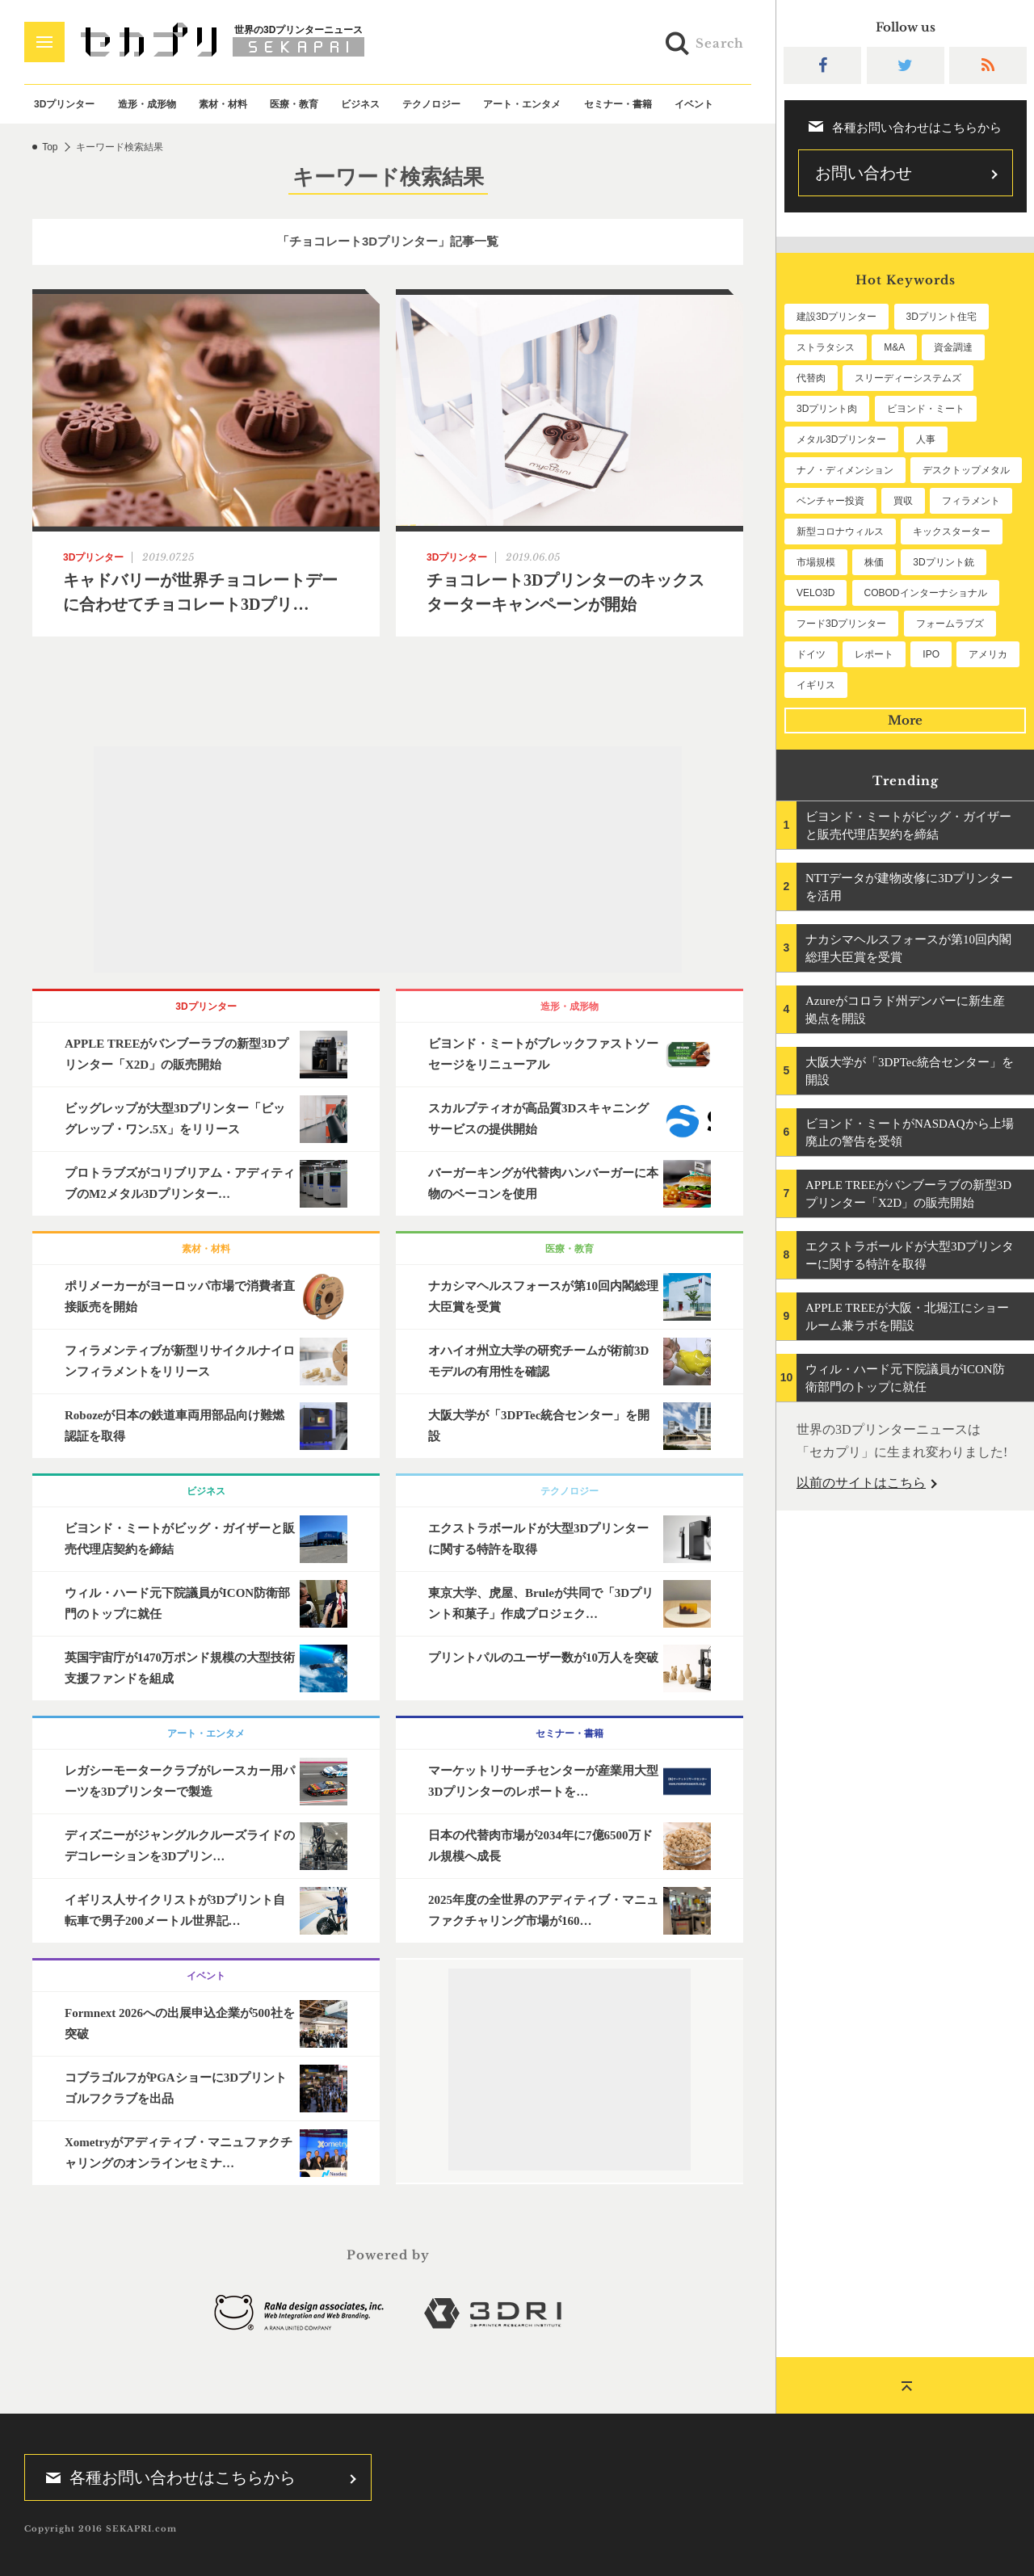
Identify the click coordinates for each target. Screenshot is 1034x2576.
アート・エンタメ (522, 104)
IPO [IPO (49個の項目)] (931, 654)
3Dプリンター (64, 104)
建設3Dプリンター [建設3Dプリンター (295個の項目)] (836, 316)
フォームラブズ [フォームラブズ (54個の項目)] (950, 623)
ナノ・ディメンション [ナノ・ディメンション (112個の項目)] (845, 470)
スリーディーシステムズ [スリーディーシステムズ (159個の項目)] (908, 378)
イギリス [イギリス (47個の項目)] (816, 685)
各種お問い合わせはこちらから (166, 2477)
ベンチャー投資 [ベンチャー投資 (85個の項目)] (830, 500)
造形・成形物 (147, 104)
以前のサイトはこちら (861, 1483)
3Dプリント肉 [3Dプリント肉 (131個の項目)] (827, 408)
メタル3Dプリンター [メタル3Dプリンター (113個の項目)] (841, 439)
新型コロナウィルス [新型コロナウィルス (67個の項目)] (840, 531)
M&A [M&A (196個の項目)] (894, 347)
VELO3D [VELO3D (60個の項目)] (815, 593)
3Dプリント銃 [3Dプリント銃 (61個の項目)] (943, 562)
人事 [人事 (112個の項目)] (925, 439)
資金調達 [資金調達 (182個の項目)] (953, 347)
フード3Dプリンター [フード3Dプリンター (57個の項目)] (841, 623)
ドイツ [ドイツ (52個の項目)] (811, 654)
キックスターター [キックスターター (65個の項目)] (951, 531)
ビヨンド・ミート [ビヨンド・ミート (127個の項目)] (926, 408)
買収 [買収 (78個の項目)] (903, 500)
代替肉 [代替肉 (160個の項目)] (811, 378)
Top (49, 147)
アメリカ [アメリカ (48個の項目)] (988, 654)
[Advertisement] (388, 859)
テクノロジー (431, 104)
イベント (694, 104)
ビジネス (360, 104)
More (905, 720)
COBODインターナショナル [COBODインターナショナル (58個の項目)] (925, 593)
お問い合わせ (863, 173)
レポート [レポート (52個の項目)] (874, 654)
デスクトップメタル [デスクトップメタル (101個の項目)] (966, 470)
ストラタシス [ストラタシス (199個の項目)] (826, 347)
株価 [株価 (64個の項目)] (874, 562)
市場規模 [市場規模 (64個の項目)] (816, 562)
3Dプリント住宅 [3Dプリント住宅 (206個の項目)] (941, 316)
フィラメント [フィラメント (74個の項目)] (971, 500)
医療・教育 (294, 104)
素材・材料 (223, 104)
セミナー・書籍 (618, 104)
